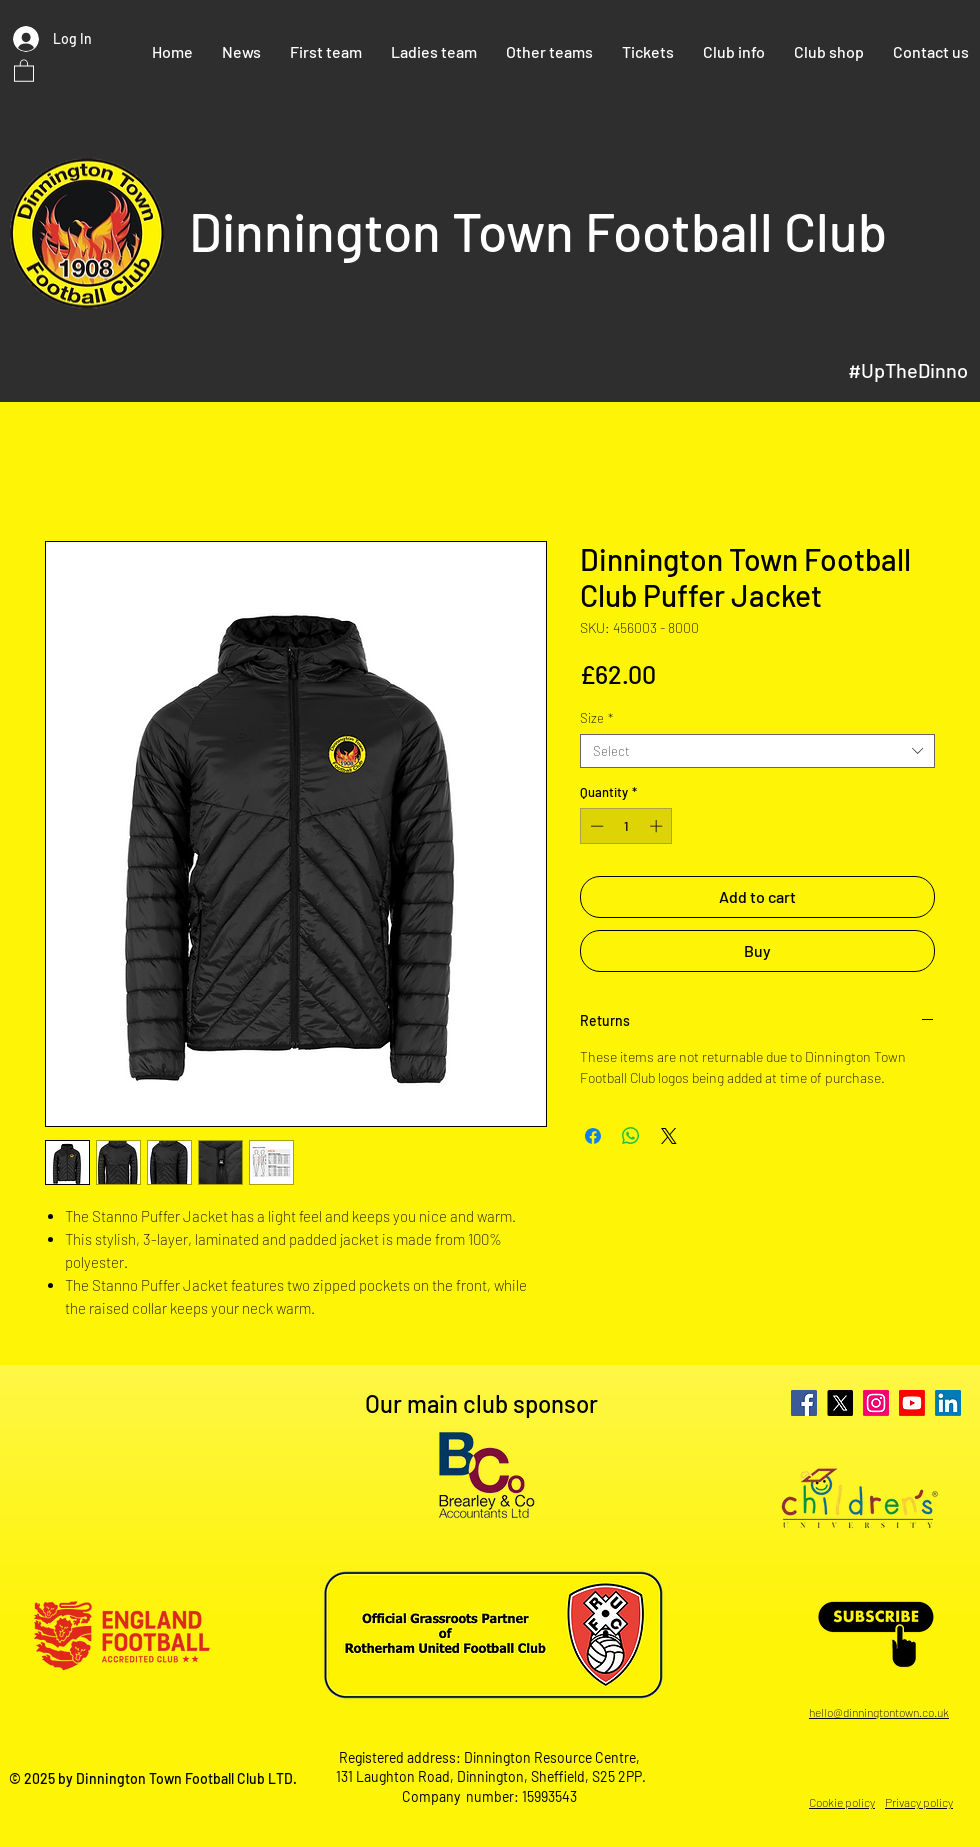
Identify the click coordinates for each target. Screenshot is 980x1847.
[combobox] (757, 751)
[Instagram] (876, 1403)
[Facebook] (804, 1403)
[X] (840, 1403)
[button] (24, 70)
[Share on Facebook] (593, 1136)
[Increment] (658, 826)
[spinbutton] (626, 826)
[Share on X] (669, 1136)
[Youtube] (912, 1403)
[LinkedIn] (948, 1403)
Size (596, 718)
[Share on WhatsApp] (631, 1136)
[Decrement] (595, 826)
